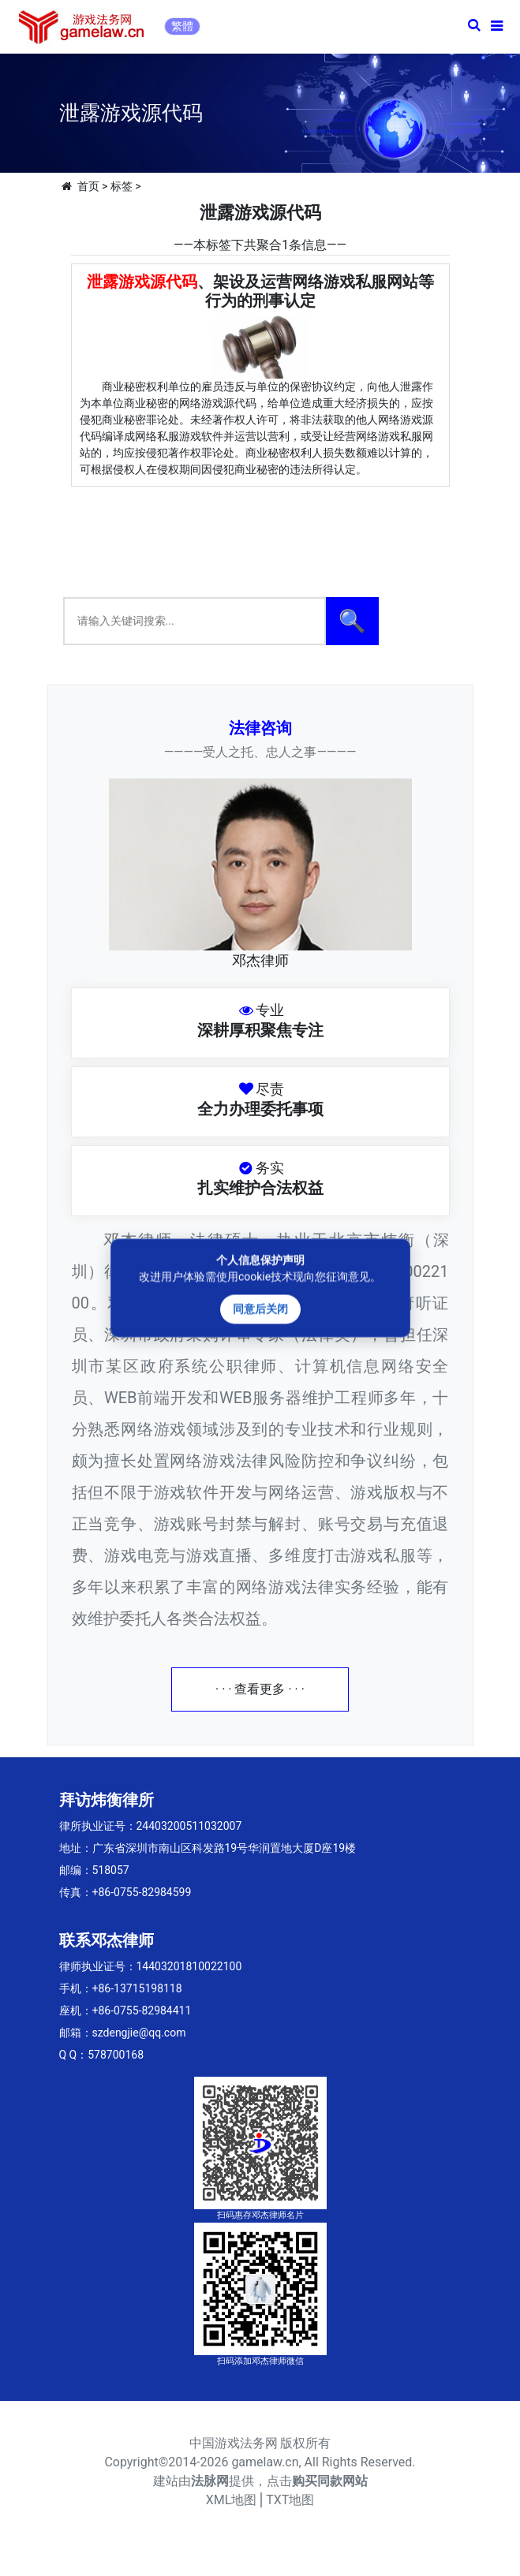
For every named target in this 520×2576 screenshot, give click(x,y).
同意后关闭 (260, 1309)
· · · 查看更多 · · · (260, 1689)
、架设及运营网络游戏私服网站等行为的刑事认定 (260, 291)
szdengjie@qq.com (139, 2032)
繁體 (182, 26)
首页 (88, 186)
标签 (121, 186)
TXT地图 (290, 2499)
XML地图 (231, 2499)
